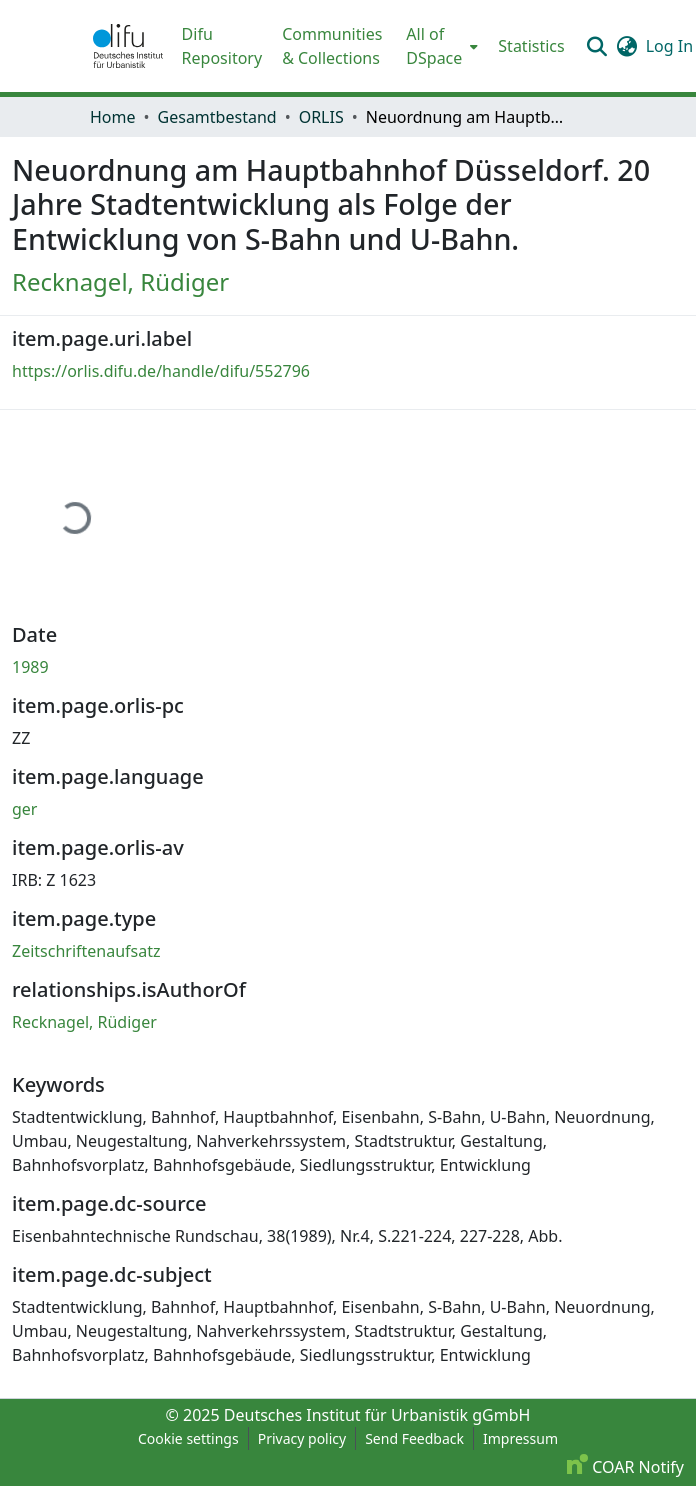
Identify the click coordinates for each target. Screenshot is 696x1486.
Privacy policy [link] (302, 1438)
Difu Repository (222, 46)
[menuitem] (440, 46)
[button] (128, 46)
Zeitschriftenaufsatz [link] (86, 951)
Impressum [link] (520, 1438)
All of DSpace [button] (434, 46)
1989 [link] (30, 667)
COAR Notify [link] (625, 1467)
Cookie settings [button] (188, 1438)
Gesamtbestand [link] (217, 117)
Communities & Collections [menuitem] (332, 46)
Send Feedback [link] (414, 1438)
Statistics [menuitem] (531, 46)
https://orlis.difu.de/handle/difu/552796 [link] (161, 371)
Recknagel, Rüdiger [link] (120, 281)
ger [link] (24, 809)
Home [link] (113, 117)
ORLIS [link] (321, 117)
